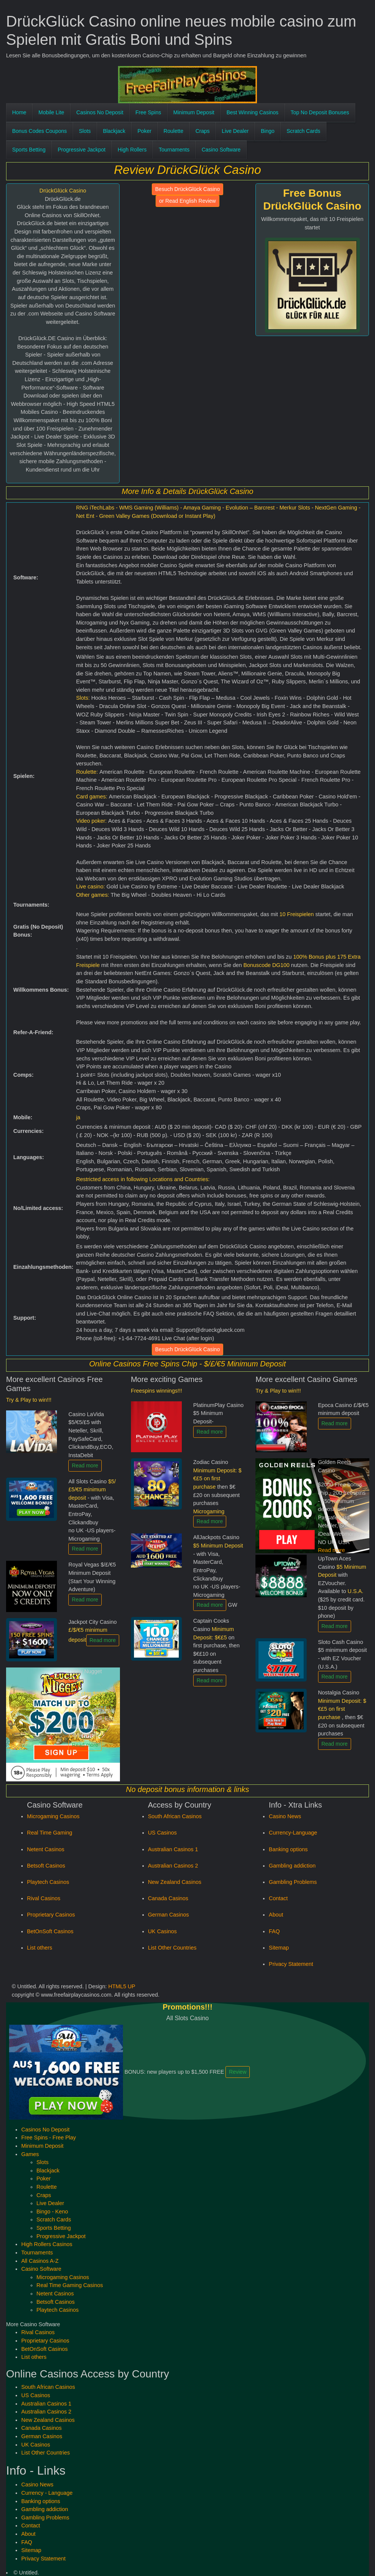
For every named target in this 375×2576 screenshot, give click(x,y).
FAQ (274, 1931)
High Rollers (132, 150)
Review (237, 2072)
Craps (202, 131)
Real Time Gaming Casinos (69, 2285)
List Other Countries (172, 1948)
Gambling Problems (293, 1882)
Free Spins (148, 112)
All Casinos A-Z (39, 2261)
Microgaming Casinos (53, 1816)
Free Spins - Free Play (48, 2137)
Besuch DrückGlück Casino (187, 189)
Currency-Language (293, 1833)
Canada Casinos (168, 1898)
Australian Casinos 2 (173, 1866)
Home (19, 112)
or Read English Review (187, 201)
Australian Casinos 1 (173, 1849)
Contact (278, 1898)
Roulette (173, 131)
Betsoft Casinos (46, 1866)
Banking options (288, 1849)
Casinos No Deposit (99, 112)
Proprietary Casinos (51, 1915)
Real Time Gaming (49, 1833)
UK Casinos (162, 1931)
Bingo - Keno (52, 2211)
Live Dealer (235, 131)
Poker (144, 131)
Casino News (285, 1816)
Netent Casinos (45, 1849)
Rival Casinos (43, 1898)
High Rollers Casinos (46, 2244)
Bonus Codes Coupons (39, 131)
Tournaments (174, 150)
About (276, 1915)
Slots (85, 131)
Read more (85, 1465)
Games (30, 2154)
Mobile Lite (51, 112)
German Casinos (168, 1915)
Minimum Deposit (193, 112)
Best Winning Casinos (253, 112)
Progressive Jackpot (82, 150)
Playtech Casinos (48, 1882)
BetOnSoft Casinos (50, 1931)
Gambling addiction (292, 1866)
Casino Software (221, 150)
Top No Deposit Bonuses (320, 112)
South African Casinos (175, 1816)
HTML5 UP (121, 1986)
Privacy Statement (291, 1964)
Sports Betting (29, 150)
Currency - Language (46, 2493)
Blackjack (114, 131)
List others (39, 1948)
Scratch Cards (303, 131)
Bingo (267, 131)
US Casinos (162, 1833)
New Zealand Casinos (175, 1882)
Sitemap (279, 1948)
